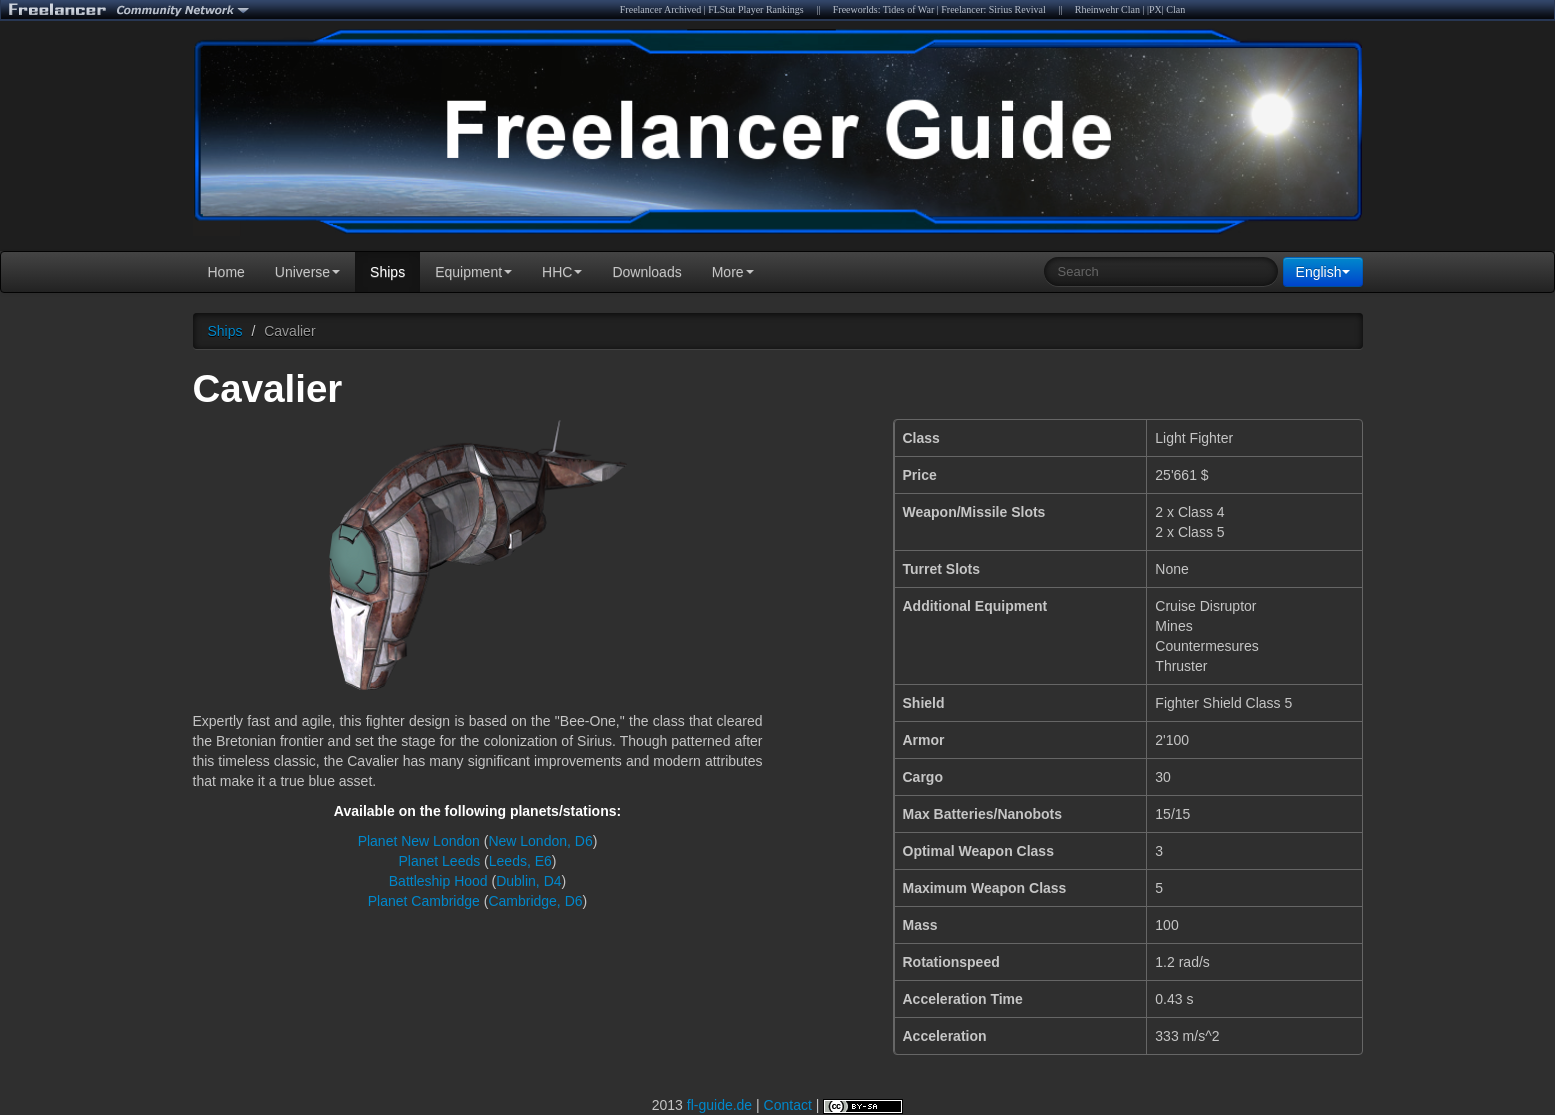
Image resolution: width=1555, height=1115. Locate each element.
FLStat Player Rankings (756, 9)
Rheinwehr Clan (1107, 9)
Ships (387, 272)
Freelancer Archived (660, 9)
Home (226, 272)
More (733, 272)
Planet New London (419, 841)
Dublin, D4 (528, 881)
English (1323, 272)
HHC (562, 272)
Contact (788, 1105)
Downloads (646, 272)
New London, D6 (540, 841)
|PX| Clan (1166, 9)
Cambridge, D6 (535, 901)
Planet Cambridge (424, 901)
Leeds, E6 (520, 861)
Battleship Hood (438, 881)
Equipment (473, 272)
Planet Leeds (439, 861)
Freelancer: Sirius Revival (993, 9)
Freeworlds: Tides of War (884, 9)
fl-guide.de (719, 1105)
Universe (307, 272)
